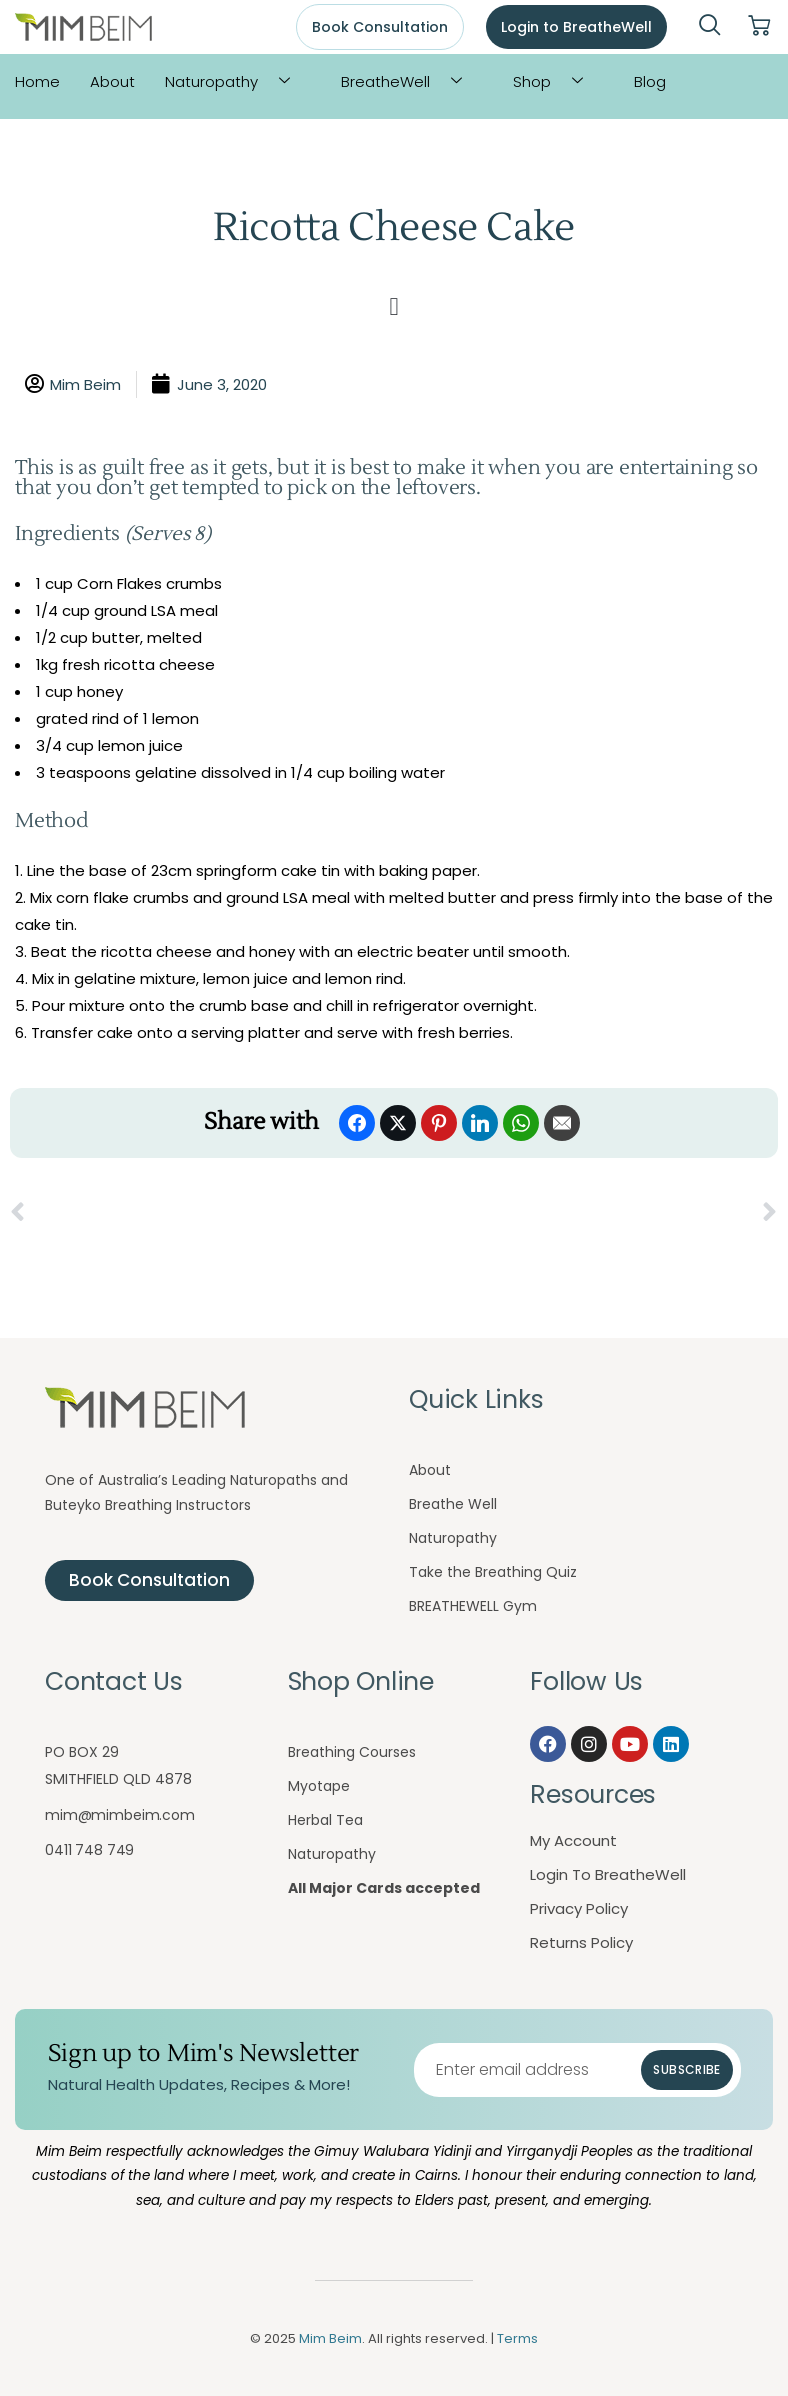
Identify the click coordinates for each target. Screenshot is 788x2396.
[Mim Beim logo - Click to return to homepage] (83, 27)
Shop (555, 81)
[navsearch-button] (710, 27)
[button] (394, 307)
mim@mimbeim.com (120, 1815)
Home (37, 81)
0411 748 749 (89, 1850)
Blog (650, 81)
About (112, 81)
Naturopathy (235, 81)
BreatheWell (409, 81)
